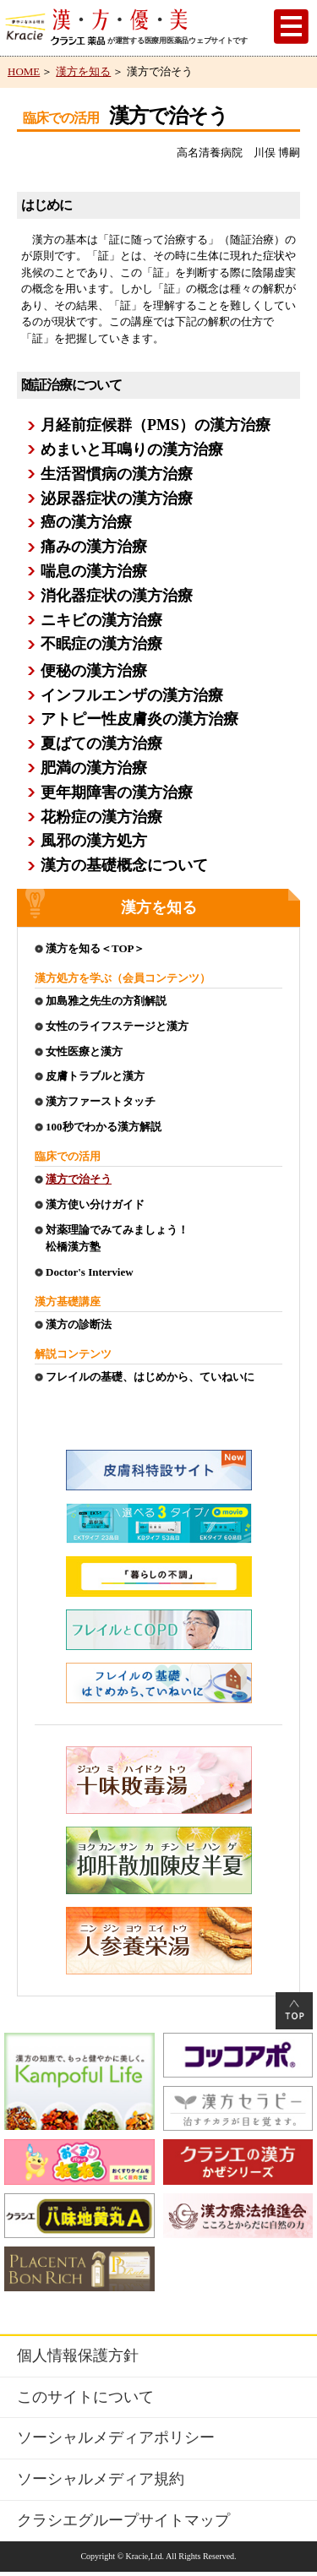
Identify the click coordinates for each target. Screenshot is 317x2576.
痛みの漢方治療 (94, 546)
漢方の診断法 (79, 1324)
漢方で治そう (79, 1179)
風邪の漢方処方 (94, 840)
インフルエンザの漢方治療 (132, 695)
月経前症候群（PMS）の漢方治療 (156, 425)
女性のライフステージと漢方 (117, 1026)
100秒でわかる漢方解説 (103, 1126)
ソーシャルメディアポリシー (116, 2437)
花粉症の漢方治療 (101, 817)
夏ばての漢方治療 (101, 743)
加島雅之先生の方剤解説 (106, 1000)
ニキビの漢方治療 (101, 620)
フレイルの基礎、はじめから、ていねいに (150, 1376)
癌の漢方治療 (86, 522)
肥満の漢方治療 (94, 768)
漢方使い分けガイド (95, 1204)
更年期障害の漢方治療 (117, 792)
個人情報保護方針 (78, 2355)
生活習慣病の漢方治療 (117, 474)
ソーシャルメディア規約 (100, 2478)
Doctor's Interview (90, 1272)
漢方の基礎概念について (124, 865)
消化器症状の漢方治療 (117, 595)
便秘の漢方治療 (94, 670)
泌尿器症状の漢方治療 (117, 498)
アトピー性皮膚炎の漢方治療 (139, 719)
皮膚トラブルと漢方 (95, 1076)
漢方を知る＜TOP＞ (95, 948)
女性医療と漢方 (84, 1051)
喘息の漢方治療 (94, 571)
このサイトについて (85, 2396)
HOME (24, 71)
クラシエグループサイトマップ (123, 2520)
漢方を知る (83, 71)
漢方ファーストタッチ (101, 1101)
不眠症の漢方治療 (101, 643)
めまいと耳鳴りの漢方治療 (132, 449)
